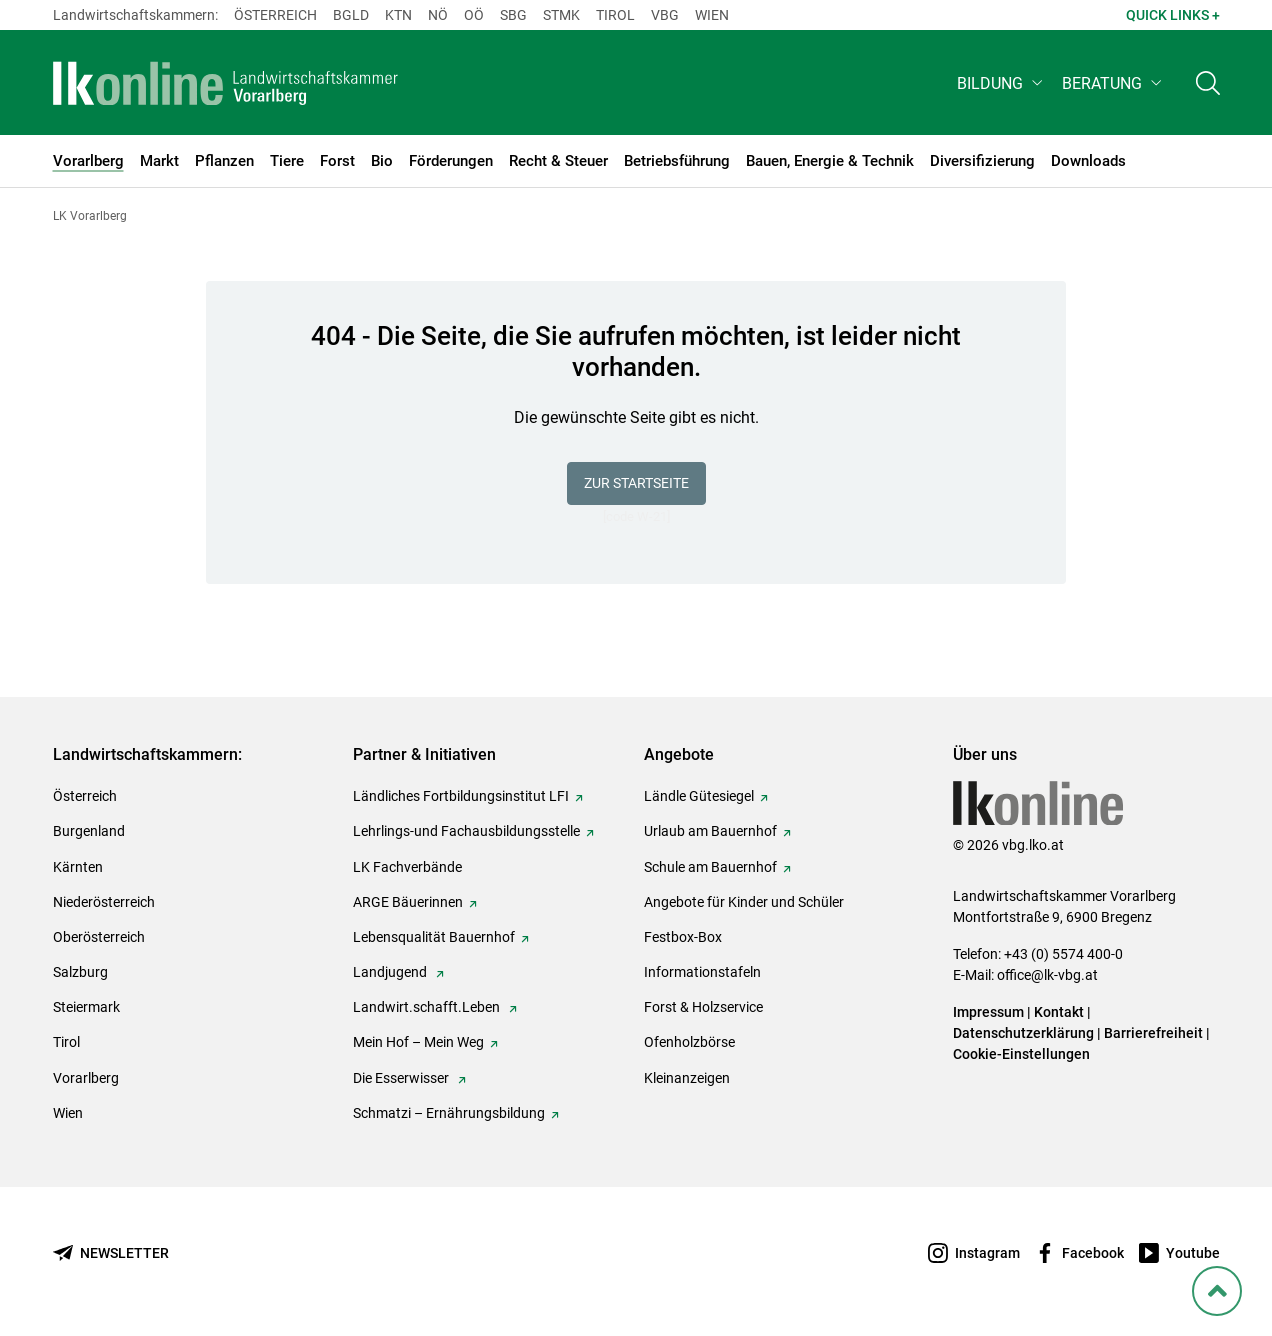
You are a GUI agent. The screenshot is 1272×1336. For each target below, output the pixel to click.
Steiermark (86, 1007)
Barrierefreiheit (1153, 1033)
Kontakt (1059, 1012)
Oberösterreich (99, 937)
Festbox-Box (683, 937)
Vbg (665, 15)
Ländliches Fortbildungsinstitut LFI (461, 796)
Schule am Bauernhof (710, 867)
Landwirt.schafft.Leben (428, 1007)
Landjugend (391, 972)
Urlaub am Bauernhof (710, 831)
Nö (438, 15)
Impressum (988, 1012)
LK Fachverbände (407, 867)
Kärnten (78, 867)
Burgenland (89, 831)
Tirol (615, 15)
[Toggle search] (1208, 86)
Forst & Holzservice (703, 1007)
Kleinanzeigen (687, 1078)
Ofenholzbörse (689, 1042)
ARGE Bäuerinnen (408, 902)
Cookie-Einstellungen (1021, 1054)
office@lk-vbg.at (1047, 975)
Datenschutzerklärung (1023, 1033)
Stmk (561, 15)
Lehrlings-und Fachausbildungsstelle (466, 831)
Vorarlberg (86, 1078)
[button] (1001, 86)
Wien (712, 15)
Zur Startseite (636, 483)
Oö (474, 15)
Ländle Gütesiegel (699, 796)
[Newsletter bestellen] (111, 1253)
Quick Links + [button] (1173, 15)
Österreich (275, 15)
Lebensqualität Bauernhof (434, 937)
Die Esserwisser (402, 1078)
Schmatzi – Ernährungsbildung (449, 1113)
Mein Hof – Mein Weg (418, 1042)
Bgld (351, 15)
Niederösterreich (104, 902)
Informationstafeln (702, 972)
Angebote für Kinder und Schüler (744, 902)
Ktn (398, 15)
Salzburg (80, 972)
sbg (513, 15)
